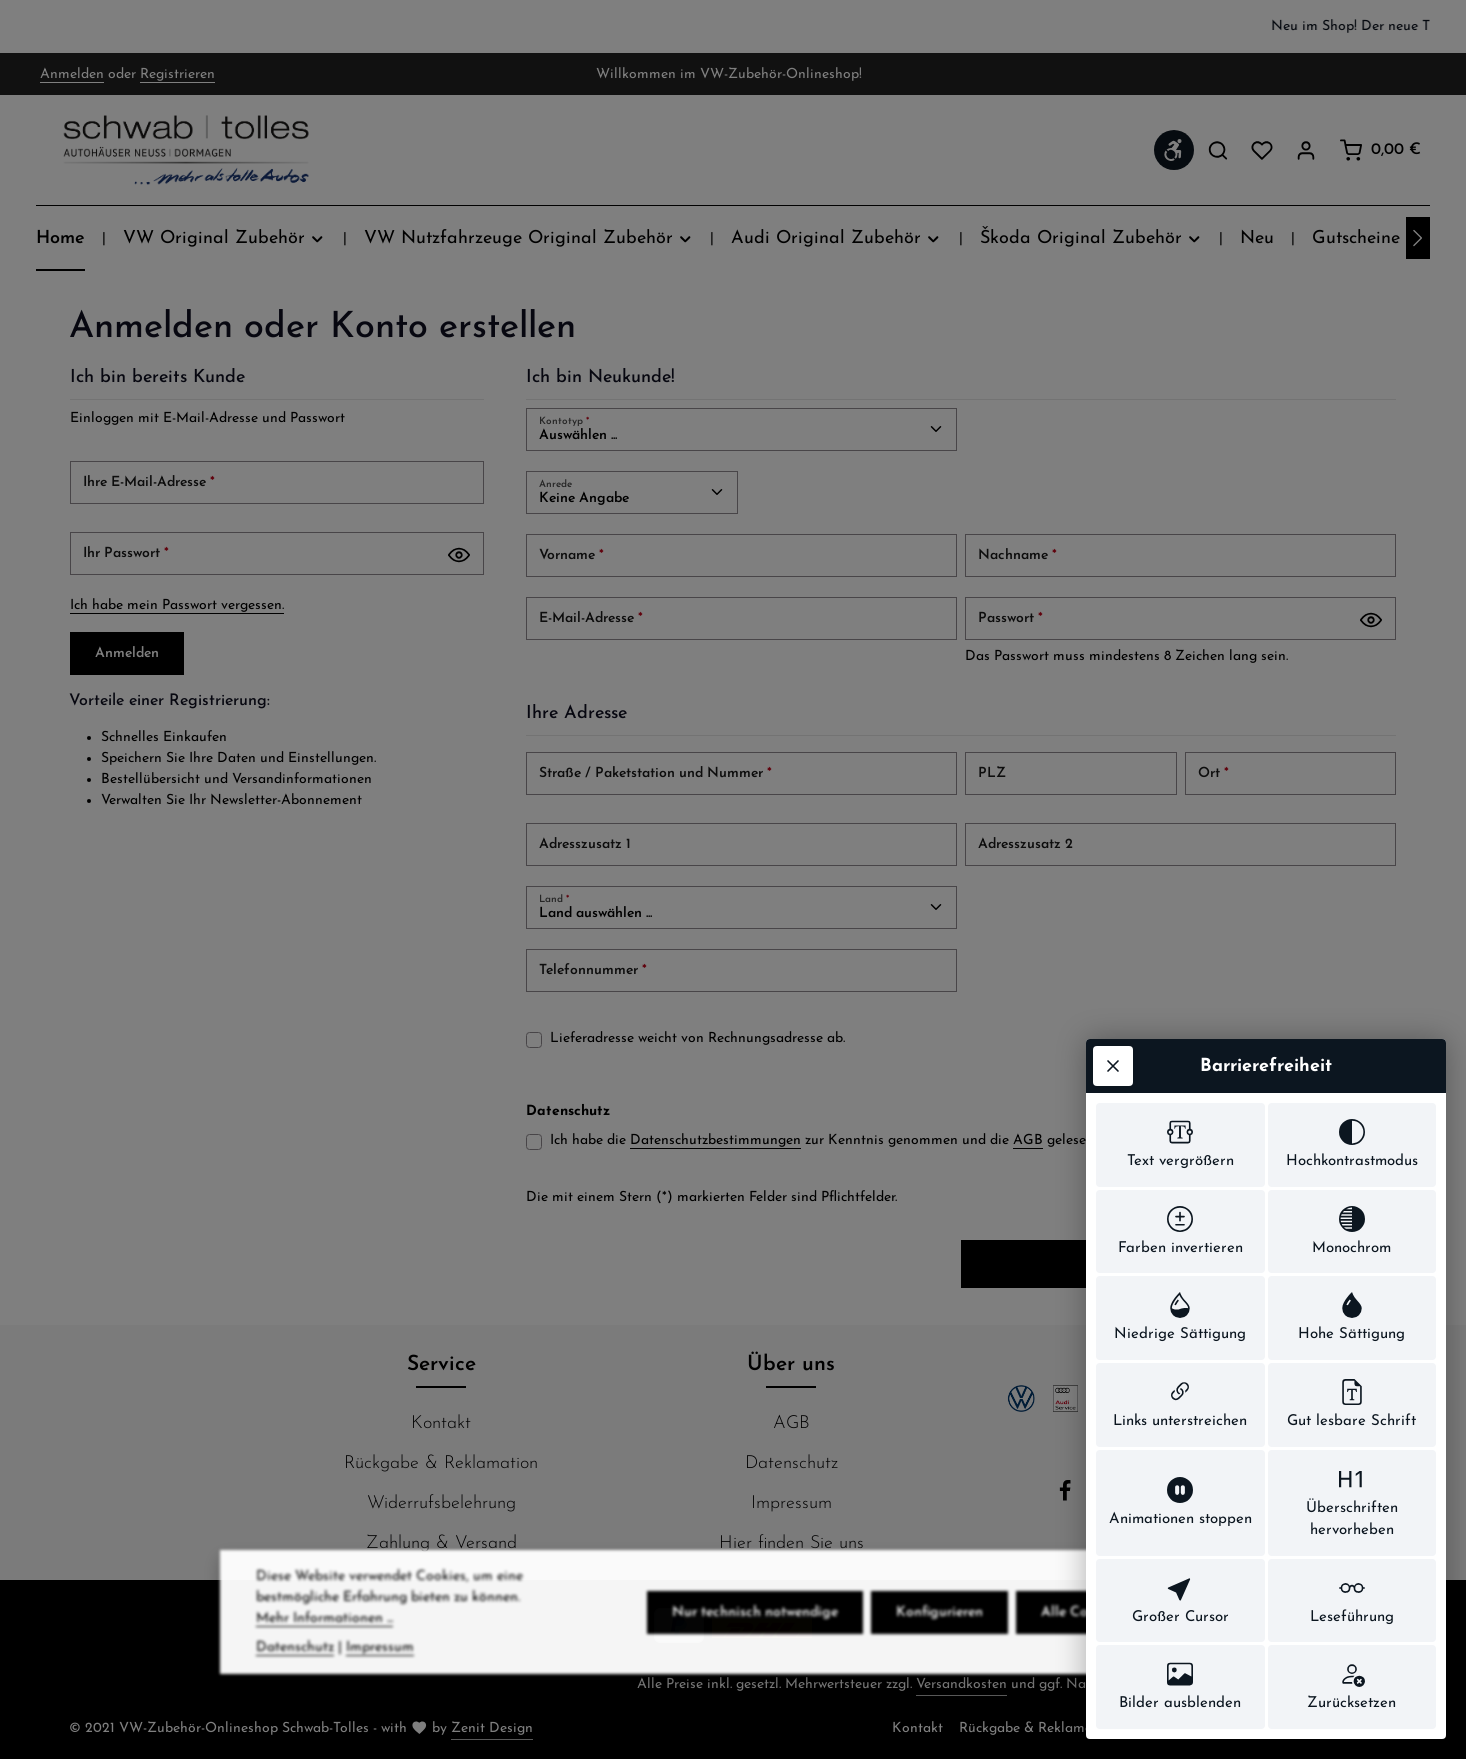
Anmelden (72, 74)
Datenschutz (791, 1463)
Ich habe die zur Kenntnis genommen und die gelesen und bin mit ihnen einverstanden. (931, 1140)
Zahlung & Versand (441, 1543)
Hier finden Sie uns (791, 1543)
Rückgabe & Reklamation (441, 1463)
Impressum (791, 1503)
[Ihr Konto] (1306, 150)
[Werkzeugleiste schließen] (1113, 1066)
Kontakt (441, 1423)
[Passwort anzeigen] (459, 555)
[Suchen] (1218, 150)
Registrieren (177, 74)
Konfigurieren (939, 1643)
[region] (733, 26)
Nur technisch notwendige (755, 1643)
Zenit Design (492, 1728)
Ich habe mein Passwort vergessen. (177, 605)
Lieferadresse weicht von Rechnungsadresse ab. (697, 1038)
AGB (1028, 1140)
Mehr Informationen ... (324, 1649)
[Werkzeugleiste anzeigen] (1174, 150)
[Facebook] (1068, 1497)
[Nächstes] (1418, 238)
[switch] (1180, 1145)
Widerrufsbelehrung (441, 1503)
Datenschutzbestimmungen (715, 1140)
